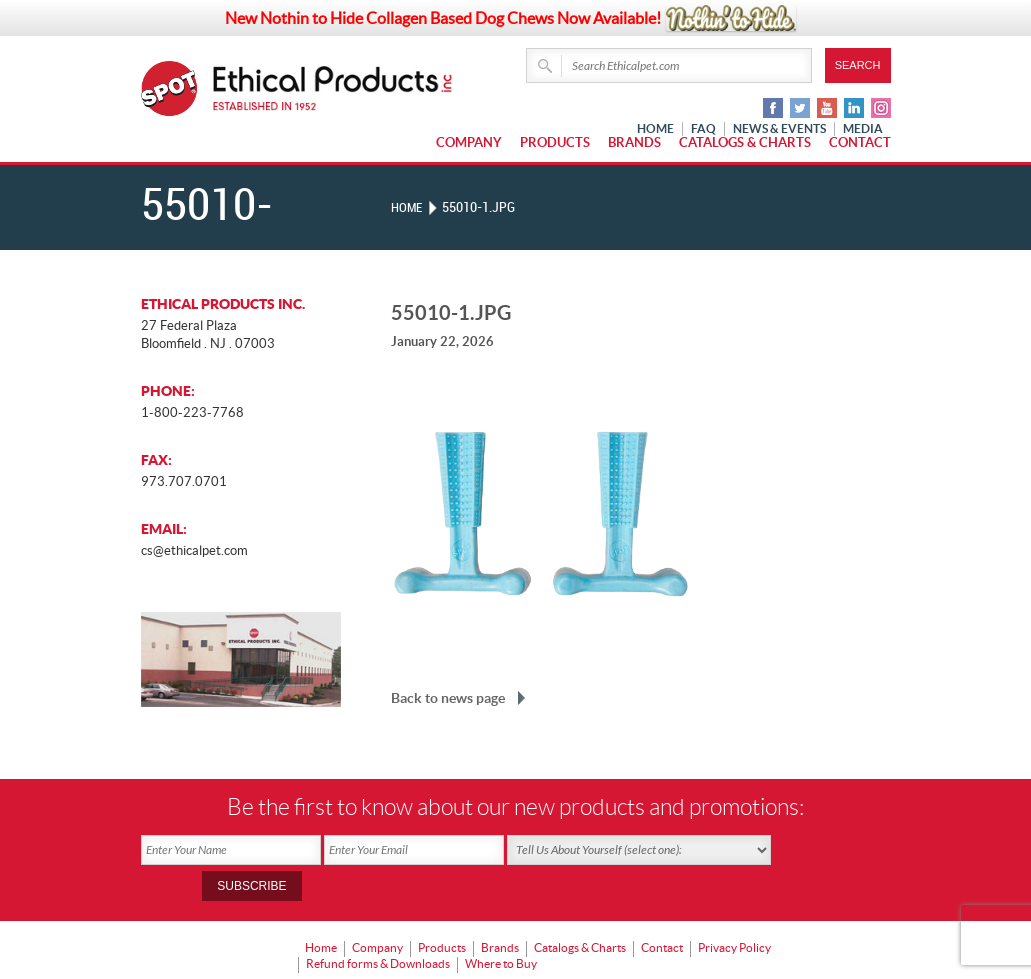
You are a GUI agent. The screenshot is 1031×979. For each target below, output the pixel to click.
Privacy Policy (734, 910)
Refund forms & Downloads (378, 924)
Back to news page (448, 698)
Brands (634, 142)
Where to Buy (501, 924)
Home (408, 207)
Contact (860, 142)
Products (555, 142)
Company (469, 142)
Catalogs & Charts (745, 142)
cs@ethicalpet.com (194, 550)
